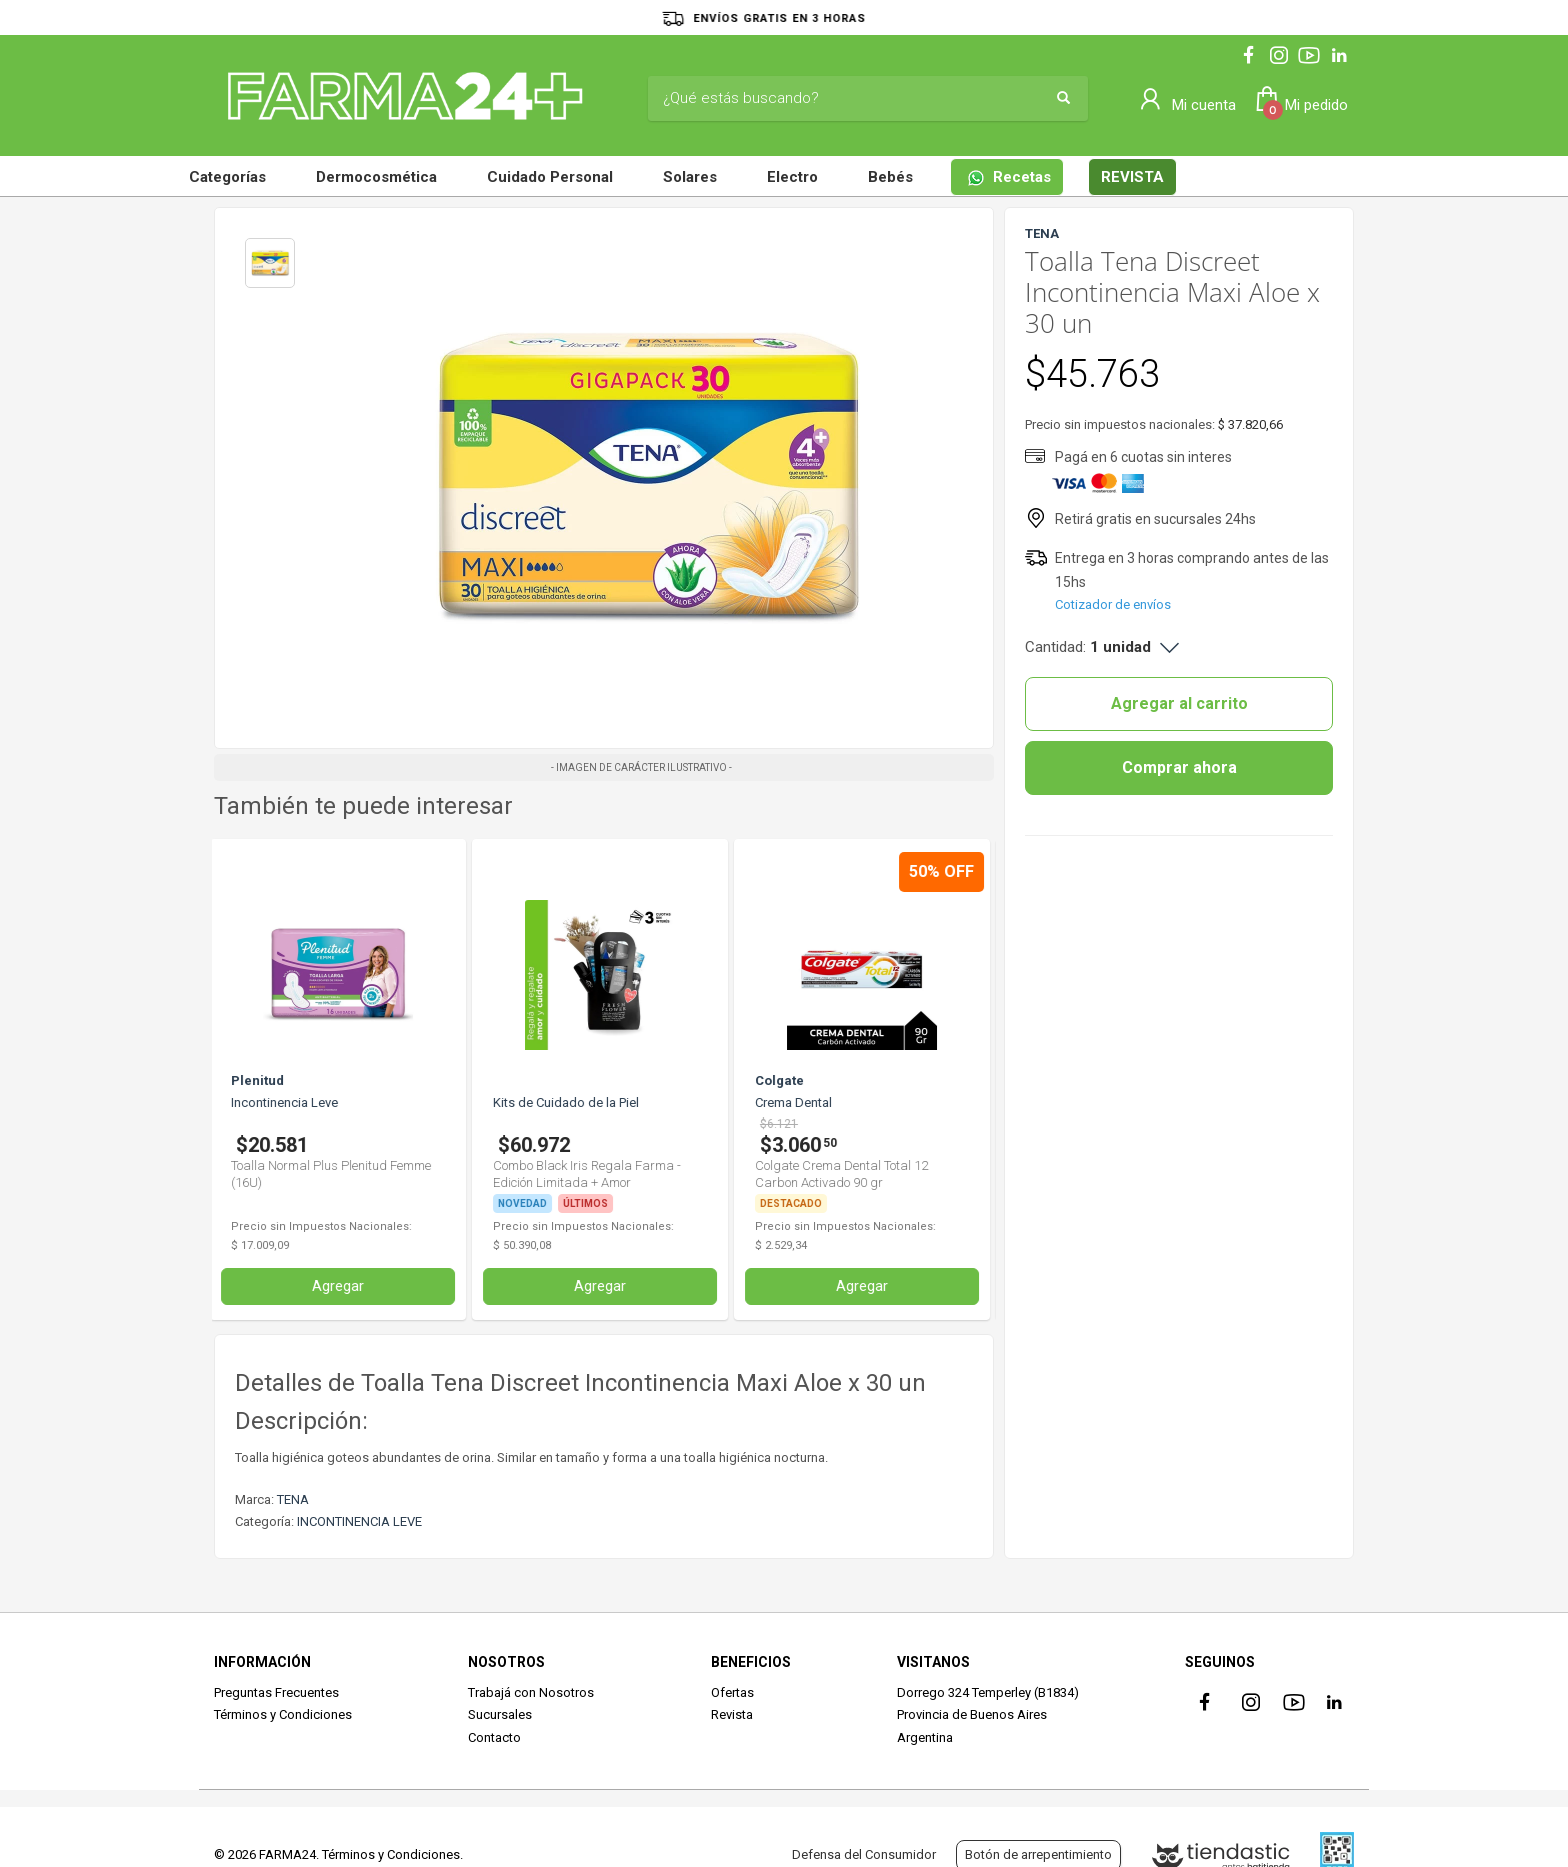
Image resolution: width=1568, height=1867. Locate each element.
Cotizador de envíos (1113, 604)
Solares (690, 177)
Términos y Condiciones (283, 1714)
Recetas (1009, 177)
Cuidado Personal (550, 177)
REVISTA (1132, 177)
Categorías (227, 177)
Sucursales (500, 1714)
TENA (293, 1499)
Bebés (890, 177)
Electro (792, 177)
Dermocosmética (376, 177)
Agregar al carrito (1179, 703)
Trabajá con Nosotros (531, 1692)
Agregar (343, 1286)
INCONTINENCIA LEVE (359, 1521)
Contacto (494, 1737)
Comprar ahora (1179, 767)
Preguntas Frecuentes (276, 1692)
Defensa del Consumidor (864, 1854)
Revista (732, 1714)
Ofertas (732, 1692)
